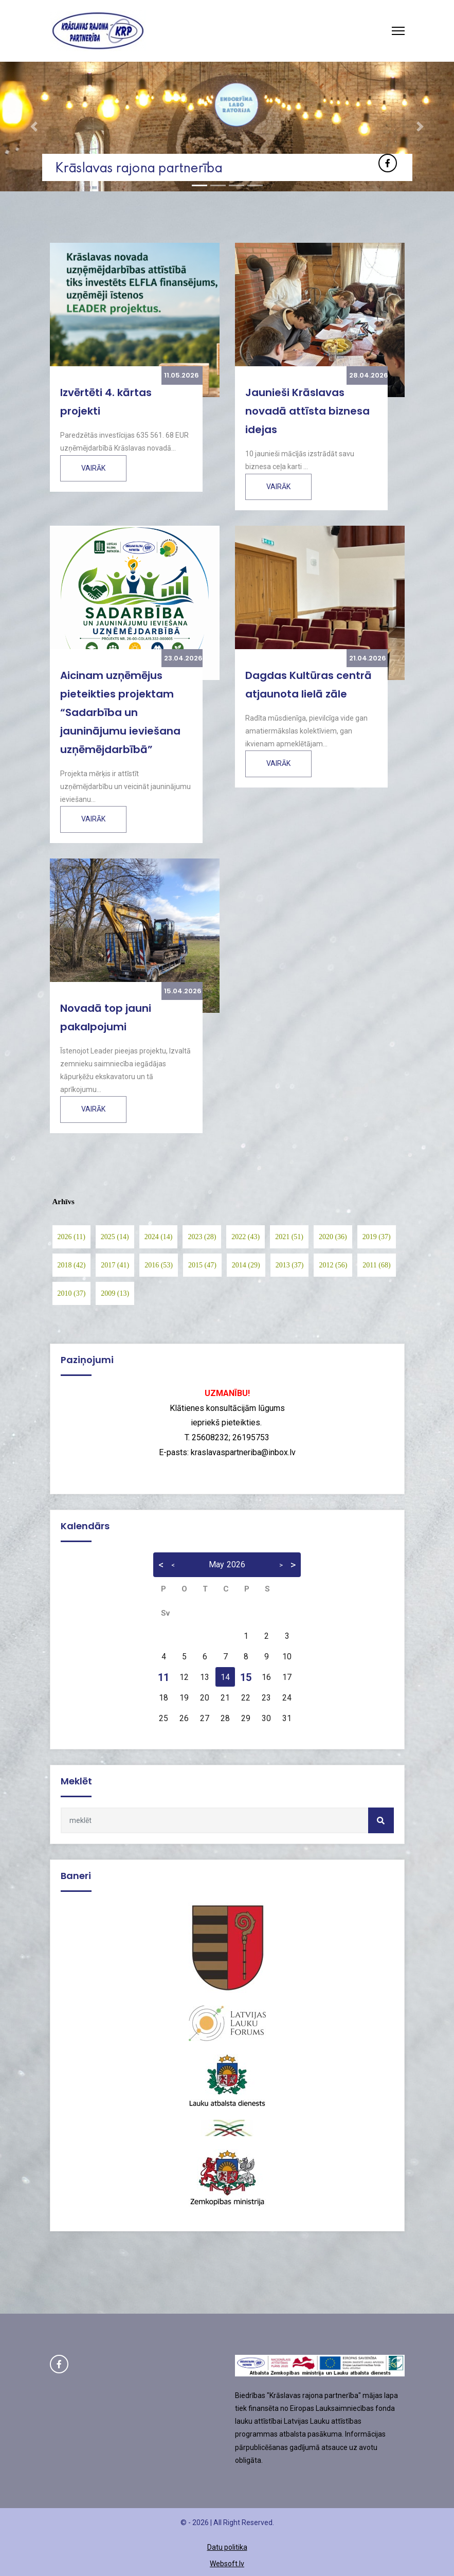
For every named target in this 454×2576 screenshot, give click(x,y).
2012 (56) (333, 1265)
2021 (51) (289, 1237)
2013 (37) (290, 1265)
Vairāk (93, 468)
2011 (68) (376, 1265)
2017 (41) (115, 1265)
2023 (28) (202, 1237)
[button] (34, 126)
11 (163, 1677)
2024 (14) (158, 1237)
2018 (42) (72, 1265)
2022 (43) (245, 1237)
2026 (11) (71, 1237)
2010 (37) (72, 1293)
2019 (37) (376, 1237)
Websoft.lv (227, 2564)
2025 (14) (115, 1237)
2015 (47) (202, 1265)
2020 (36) (333, 1237)
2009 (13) (115, 1293)
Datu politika (227, 2547)
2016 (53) (158, 1265)
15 (245, 1677)
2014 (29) (246, 1265)
